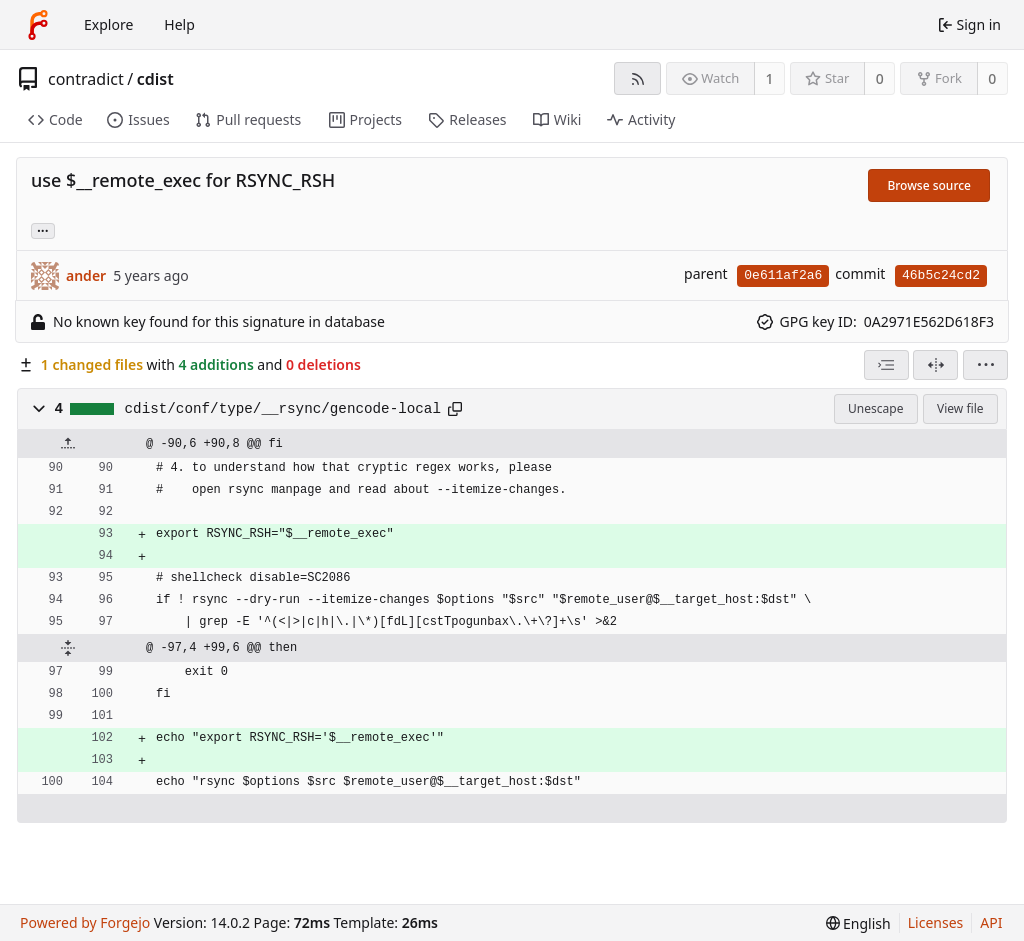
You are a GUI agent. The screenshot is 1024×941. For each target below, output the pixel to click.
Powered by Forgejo (85, 922)
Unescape (875, 408)
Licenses (936, 922)
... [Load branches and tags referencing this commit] (43, 229)
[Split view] (935, 365)
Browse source (929, 185)
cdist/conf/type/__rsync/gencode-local (283, 409)
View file (960, 408)
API (991, 922)
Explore (108, 24)
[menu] (985, 365)
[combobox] (886, 365)
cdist (155, 79)
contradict (86, 79)
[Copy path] (455, 409)
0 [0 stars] (880, 78)
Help (179, 24)
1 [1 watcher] (770, 78)
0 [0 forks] (992, 78)
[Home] (38, 25)
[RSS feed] (637, 78)
